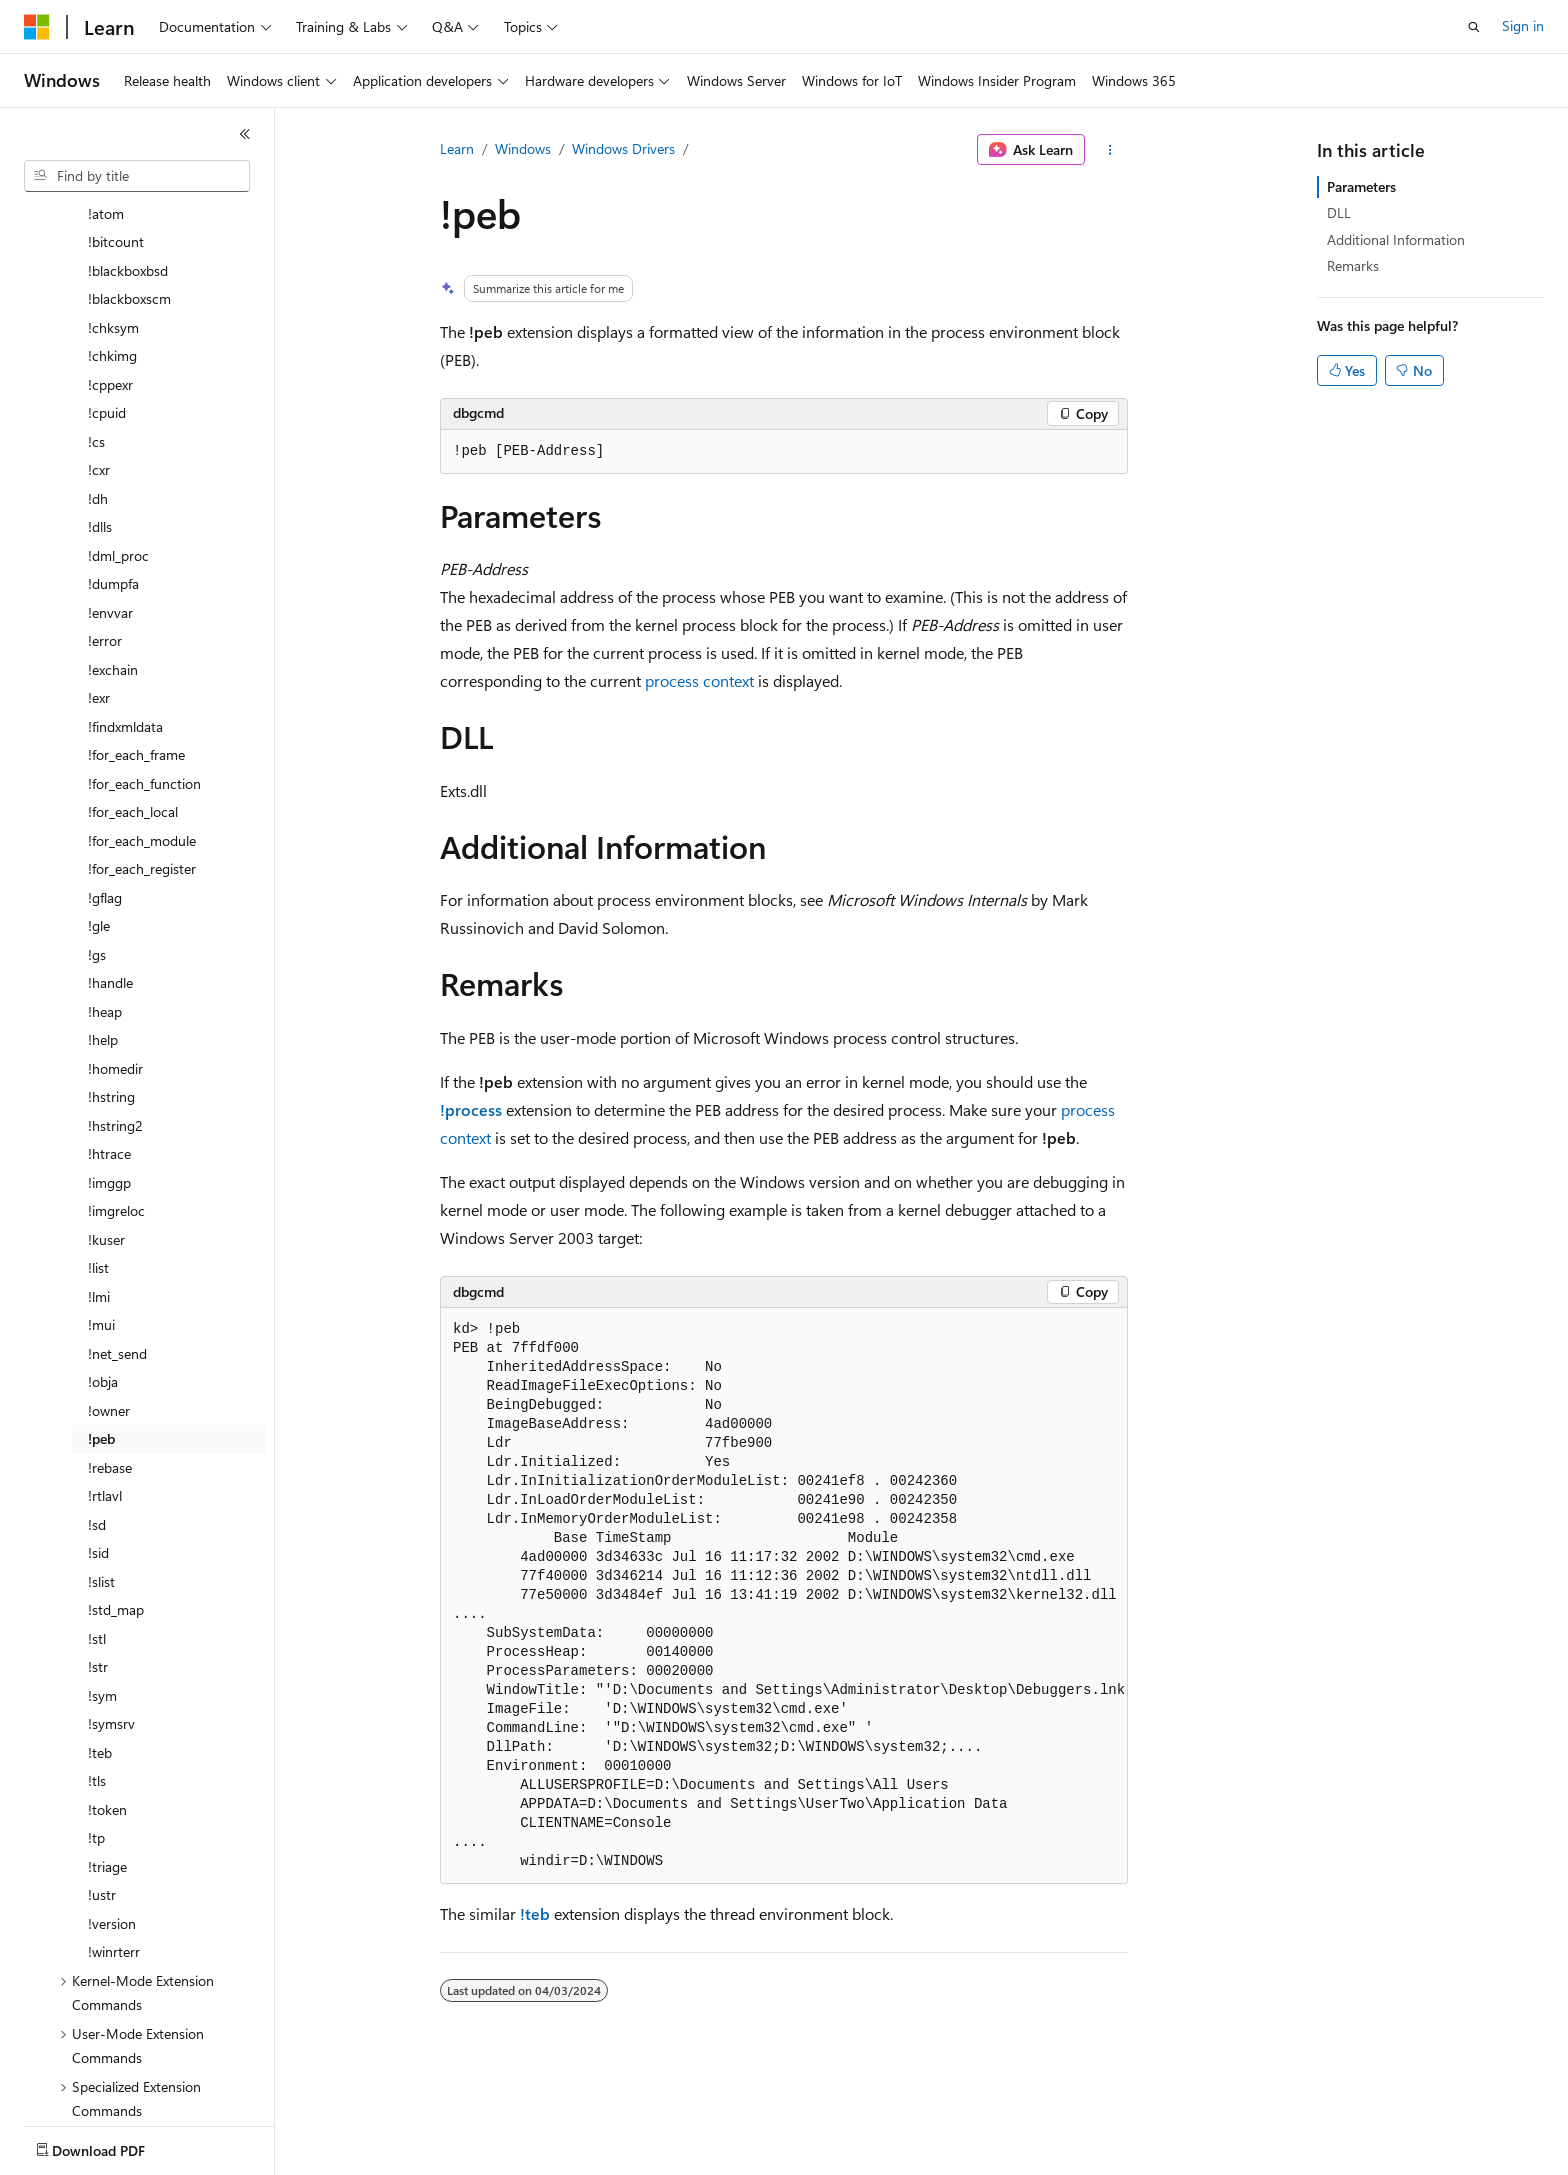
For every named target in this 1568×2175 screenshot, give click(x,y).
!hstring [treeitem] (111, 979)
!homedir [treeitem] (115, 951)
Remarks (1353, 265)
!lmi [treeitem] (99, 1179)
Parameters (1361, 186)
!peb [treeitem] (101, 1321)
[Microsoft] (37, 27)
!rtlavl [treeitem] (105, 1378)
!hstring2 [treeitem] (115, 1008)
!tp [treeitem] (96, 1720)
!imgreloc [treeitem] (116, 1093)
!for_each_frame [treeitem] (136, 637)
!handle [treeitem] (110, 865)
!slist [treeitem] (101, 1464)
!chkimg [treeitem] (112, 238)
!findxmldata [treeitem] (125, 609)
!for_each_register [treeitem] (142, 751)
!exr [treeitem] (99, 580)
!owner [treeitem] (109, 1293)
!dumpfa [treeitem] (113, 466)
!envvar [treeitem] (110, 495)
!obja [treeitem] (103, 1264)
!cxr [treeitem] (99, 352)
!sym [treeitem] (102, 1578)
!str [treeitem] (98, 1549)
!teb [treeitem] (100, 1635)
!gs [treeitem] (97, 837)
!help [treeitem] (103, 922)
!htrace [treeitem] (109, 1036)
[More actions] (1110, 150)
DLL (1339, 212)
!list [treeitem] (98, 1150)
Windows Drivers (623, 148)
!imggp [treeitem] (109, 1065)
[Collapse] (245, 134)
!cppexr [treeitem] (110, 267)
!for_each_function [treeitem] (144, 666)
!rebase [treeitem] (110, 1350)
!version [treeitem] (112, 1806)
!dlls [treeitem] (100, 409)
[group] (784, 1596)
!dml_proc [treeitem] (118, 438)
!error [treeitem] (105, 523)
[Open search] (1474, 27)
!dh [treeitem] (98, 381)
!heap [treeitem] (105, 894)
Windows (523, 148)
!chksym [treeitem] (113, 210)
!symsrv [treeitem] (111, 1606)
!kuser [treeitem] (106, 1122)
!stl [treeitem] (97, 1521)
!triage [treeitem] (107, 1749)
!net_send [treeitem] (117, 1236)
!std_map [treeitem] (116, 1492)
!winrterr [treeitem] (114, 1834)
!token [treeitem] (107, 1692)
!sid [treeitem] (98, 1435)
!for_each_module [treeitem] (142, 723)
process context (699, 680)
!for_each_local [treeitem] (133, 694)
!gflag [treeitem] (105, 780)
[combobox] (137, 176)
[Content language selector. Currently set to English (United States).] (115, 2146)
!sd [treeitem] (97, 1407)
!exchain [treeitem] (113, 552)
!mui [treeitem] (101, 1207)
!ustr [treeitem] (102, 1777)
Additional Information (1396, 239)
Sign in (1523, 25)
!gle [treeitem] (99, 808)
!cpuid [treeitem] (107, 295)
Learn (457, 148)
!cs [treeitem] (96, 324)
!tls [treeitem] (97, 1663)
